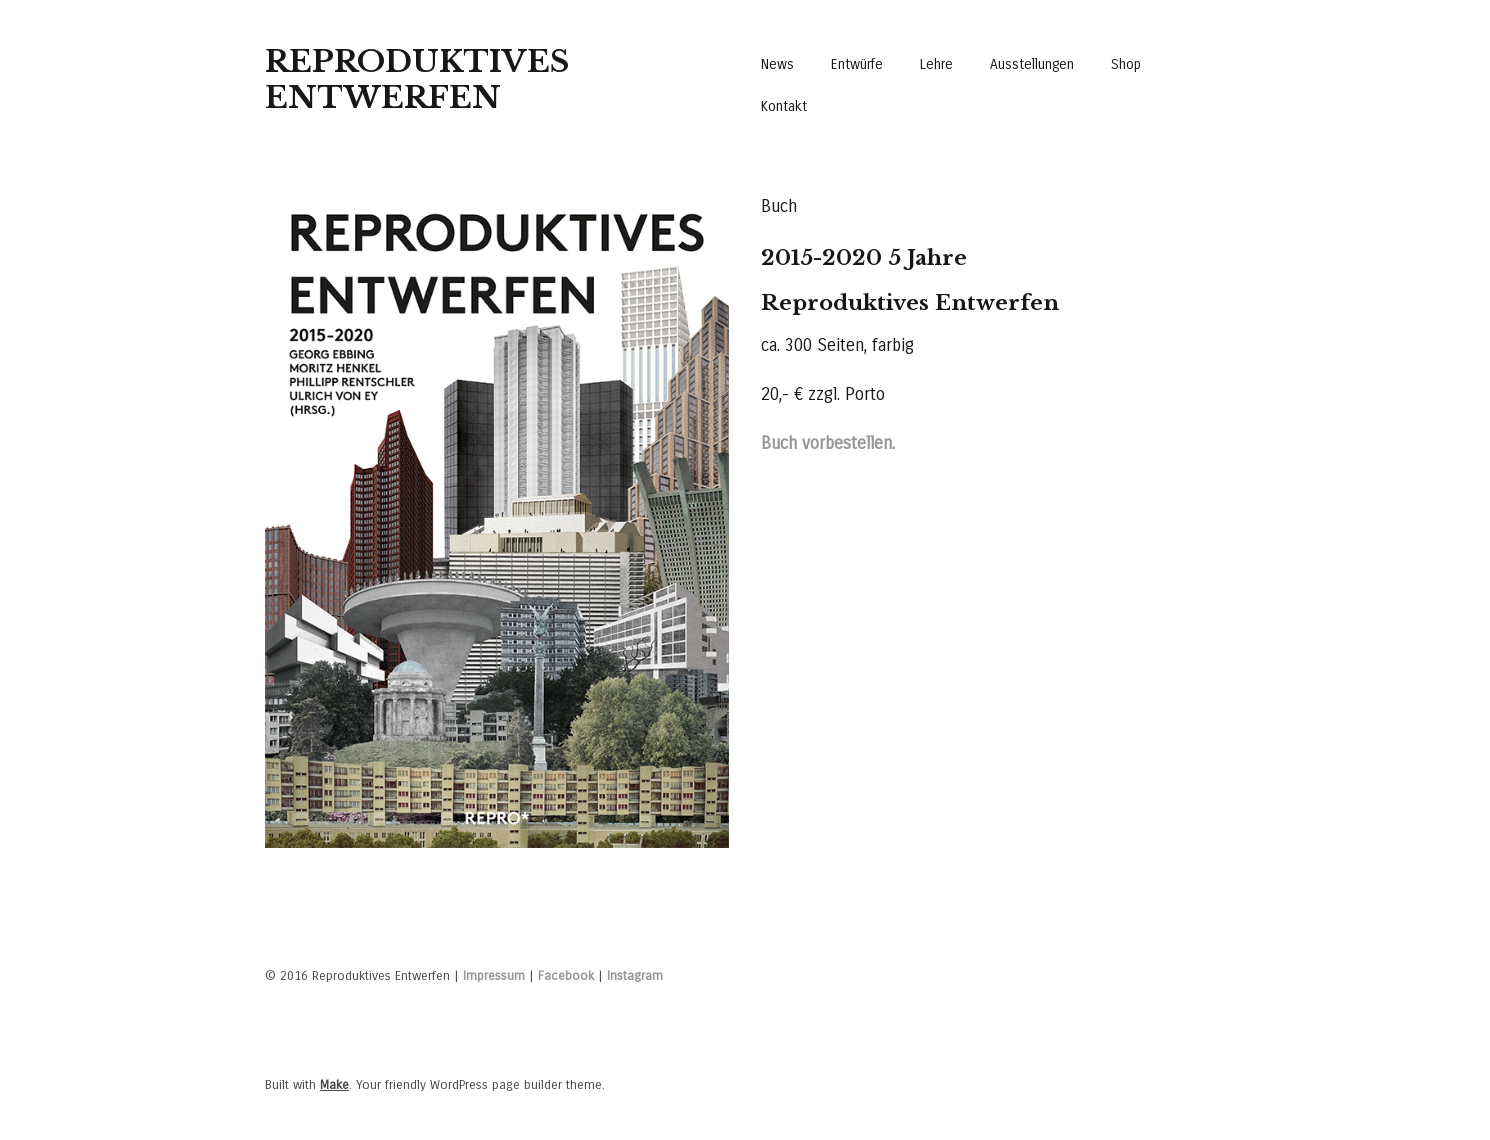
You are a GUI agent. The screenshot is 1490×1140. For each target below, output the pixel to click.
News (777, 64)
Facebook (566, 976)
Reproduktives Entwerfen (417, 79)
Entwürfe (857, 64)
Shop (1126, 64)
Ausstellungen (1032, 64)
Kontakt (784, 106)
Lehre (936, 64)
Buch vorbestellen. (828, 443)
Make (334, 1085)
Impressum (494, 976)
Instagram (635, 976)
